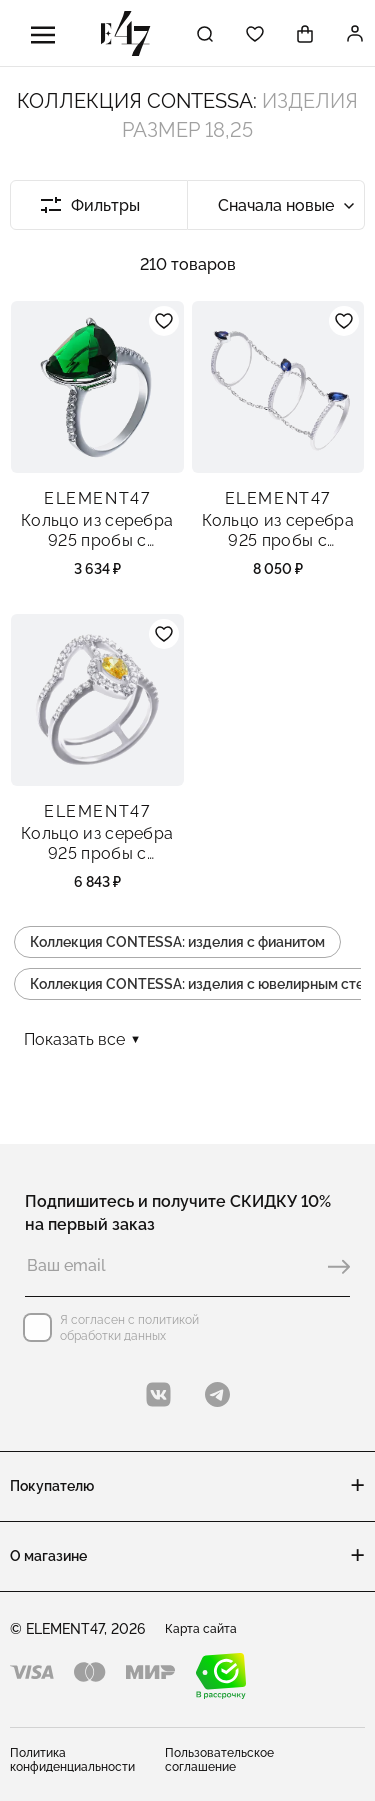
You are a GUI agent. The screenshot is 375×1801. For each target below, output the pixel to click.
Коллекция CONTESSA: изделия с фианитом (177, 942)
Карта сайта (201, 1629)
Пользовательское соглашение (219, 1760)
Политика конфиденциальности (72, 1760)
